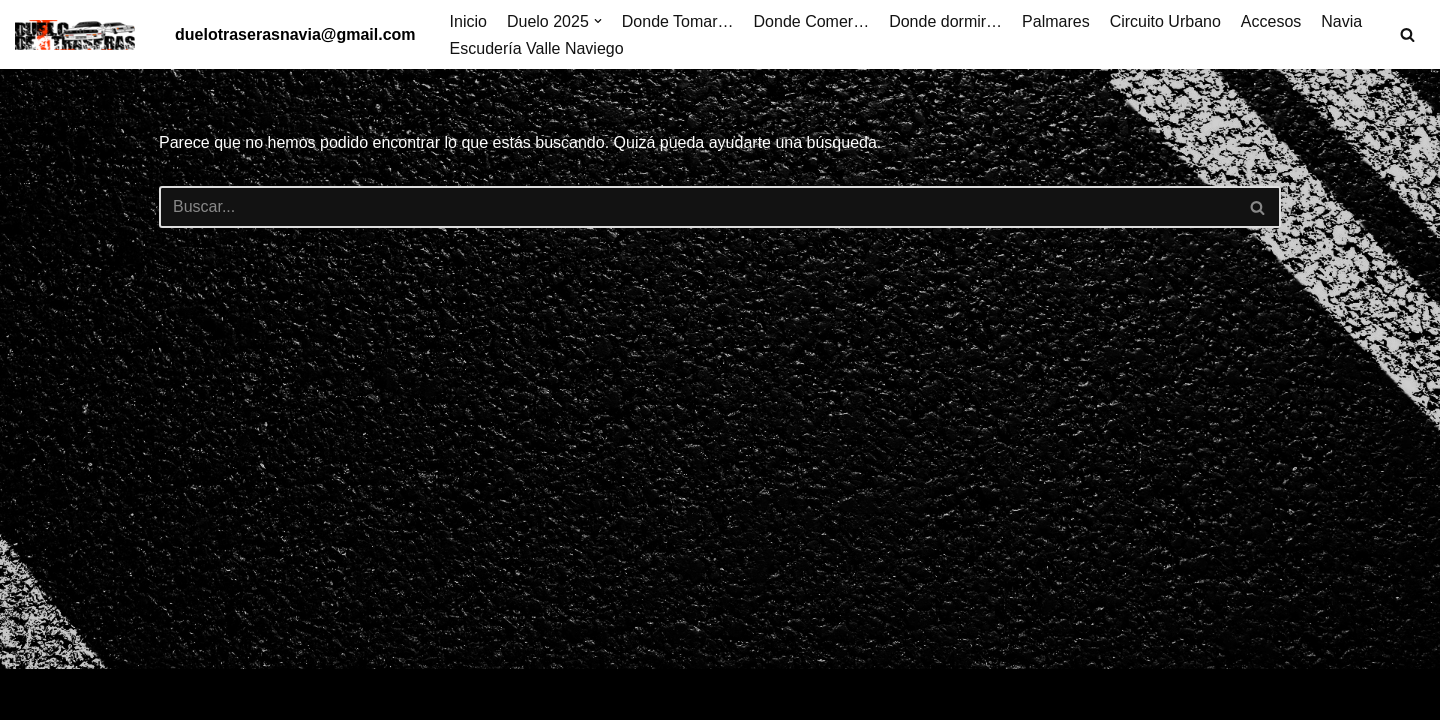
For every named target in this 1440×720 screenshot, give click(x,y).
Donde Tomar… (678, 21)
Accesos (1271, 21)
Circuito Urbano (1165, 21)
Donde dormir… (945, 21)
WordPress (244, 694)
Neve (33, 694)
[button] (598, 21)
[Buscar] (1407, 34)
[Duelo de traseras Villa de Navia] (80, 35)
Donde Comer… (812, 21)
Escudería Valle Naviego (537, 48)
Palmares (1056, 21)
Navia (1341, 21)
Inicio (468, 21)
